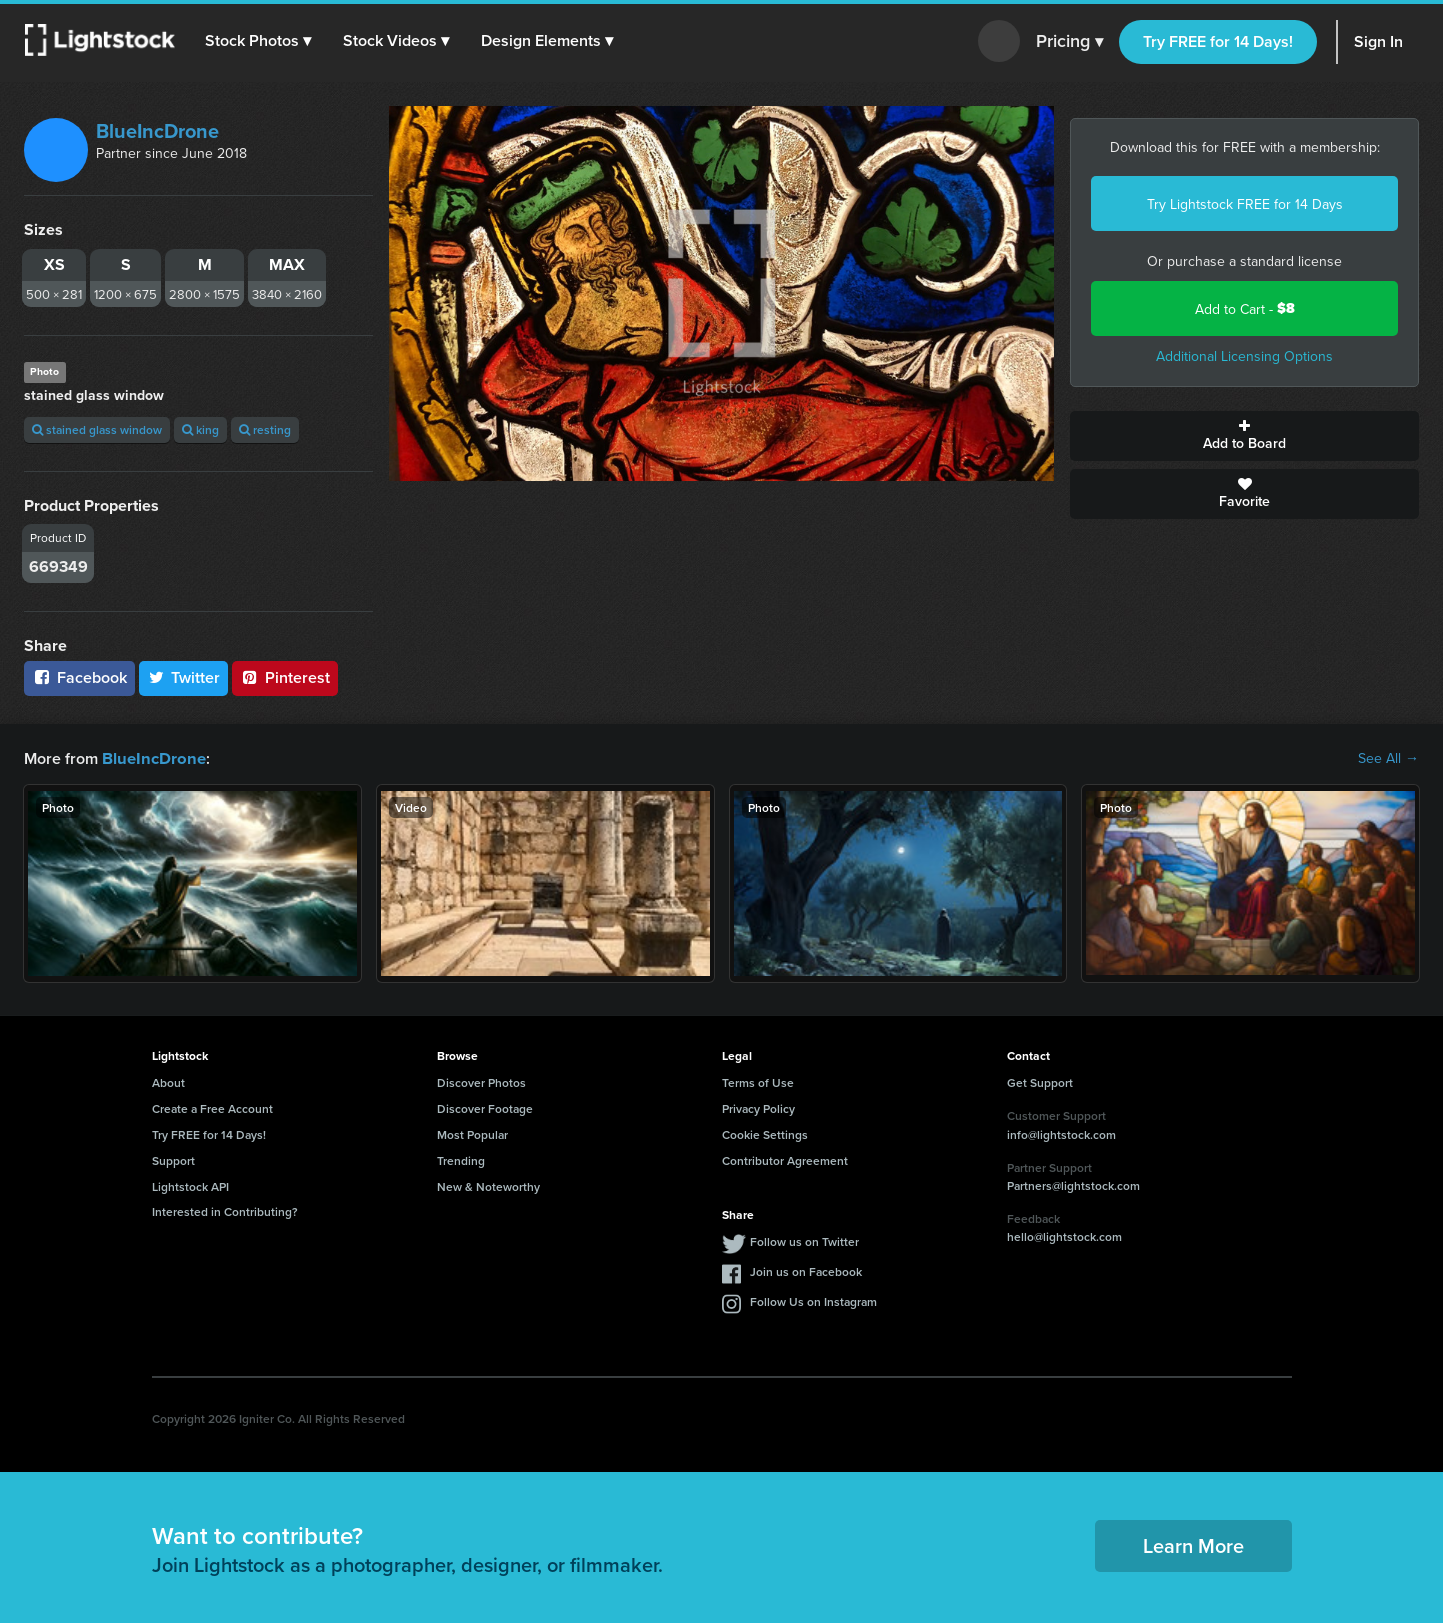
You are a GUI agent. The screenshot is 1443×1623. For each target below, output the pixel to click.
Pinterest (285, 677)
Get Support (1040, 1081)
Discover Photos (481, 1081)
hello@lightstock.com (1064, 1235)
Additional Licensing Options (1244, 356)
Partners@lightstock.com (1073, 1184)
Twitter (184, 677)
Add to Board (1244, 436)
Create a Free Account (212, 1107)
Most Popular (472, 1133)
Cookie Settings (765, 1133)
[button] (259, 41)
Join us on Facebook (806, 1270)
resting (265, 429)
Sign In (1378, 41)
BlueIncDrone (157, 130)
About (168, 1081)
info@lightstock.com (1061, 1133)
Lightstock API (190, 1185)
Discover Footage (485, 1107)
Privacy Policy (758, 1107)
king (200, 429)
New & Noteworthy (488, 1185)
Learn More (1193, 1544)
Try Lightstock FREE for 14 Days (1245, 204)
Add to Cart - (1245, 308)
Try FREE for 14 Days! (1218, 41)
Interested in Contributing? (225, 1210)
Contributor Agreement (785, 1159)
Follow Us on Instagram (813, 1300)
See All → (1388, 758)
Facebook (79, 677)
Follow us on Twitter (804, 1240)
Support (173, 1159)
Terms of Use (758, 1081)
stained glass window (97, 429)
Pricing (1069, 42)
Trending (461, 1159)
